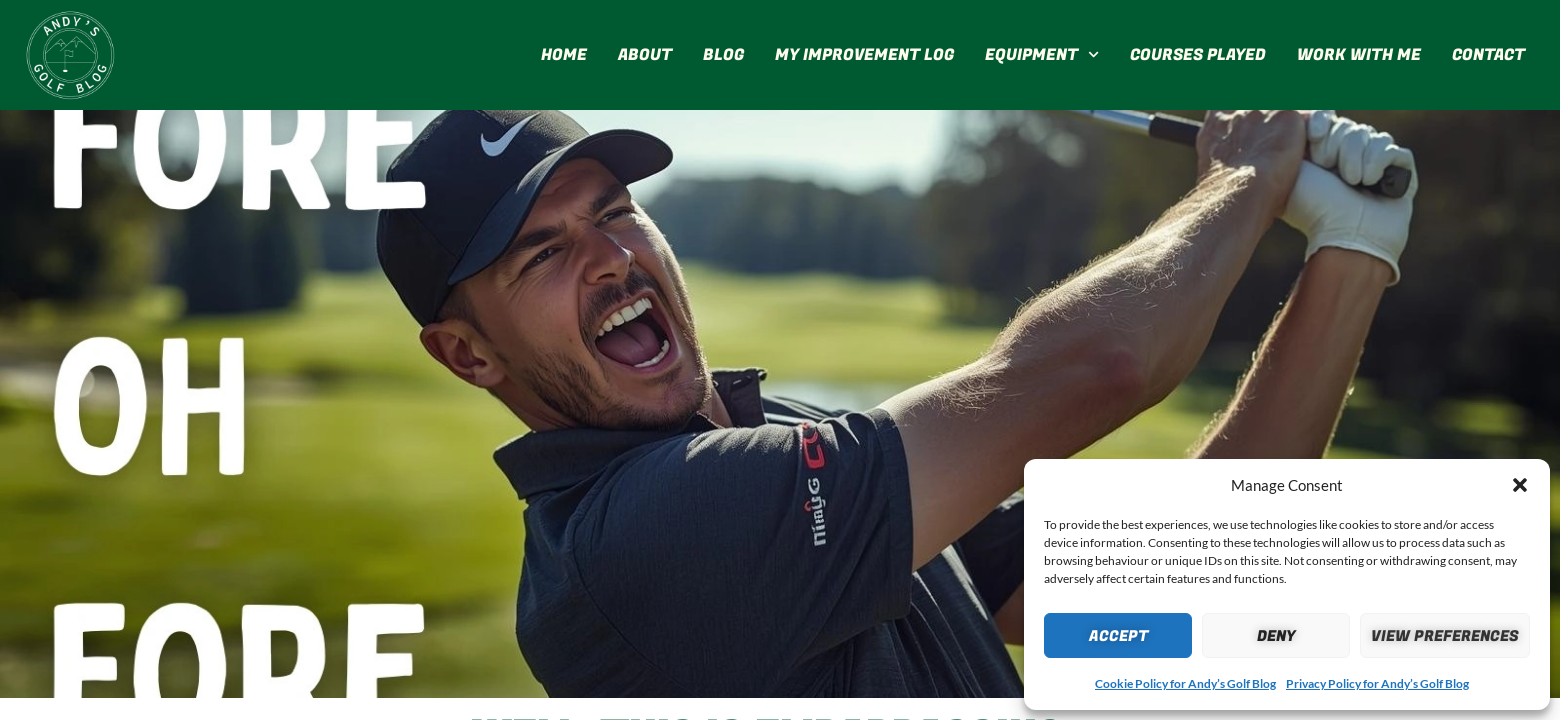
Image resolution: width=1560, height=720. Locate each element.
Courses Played (1198, 55)
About (645, 55)
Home (564, 55)
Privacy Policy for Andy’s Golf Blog (1377, 683)
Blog (723, 55)
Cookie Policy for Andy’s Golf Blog (1185, 683)
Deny (1276, 636)
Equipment (1042, 55)
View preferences (1445, 636)
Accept (1118, 636)
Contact (1488, 55)
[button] (1520, 485)
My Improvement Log (864, 55)
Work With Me (1359, 55)
